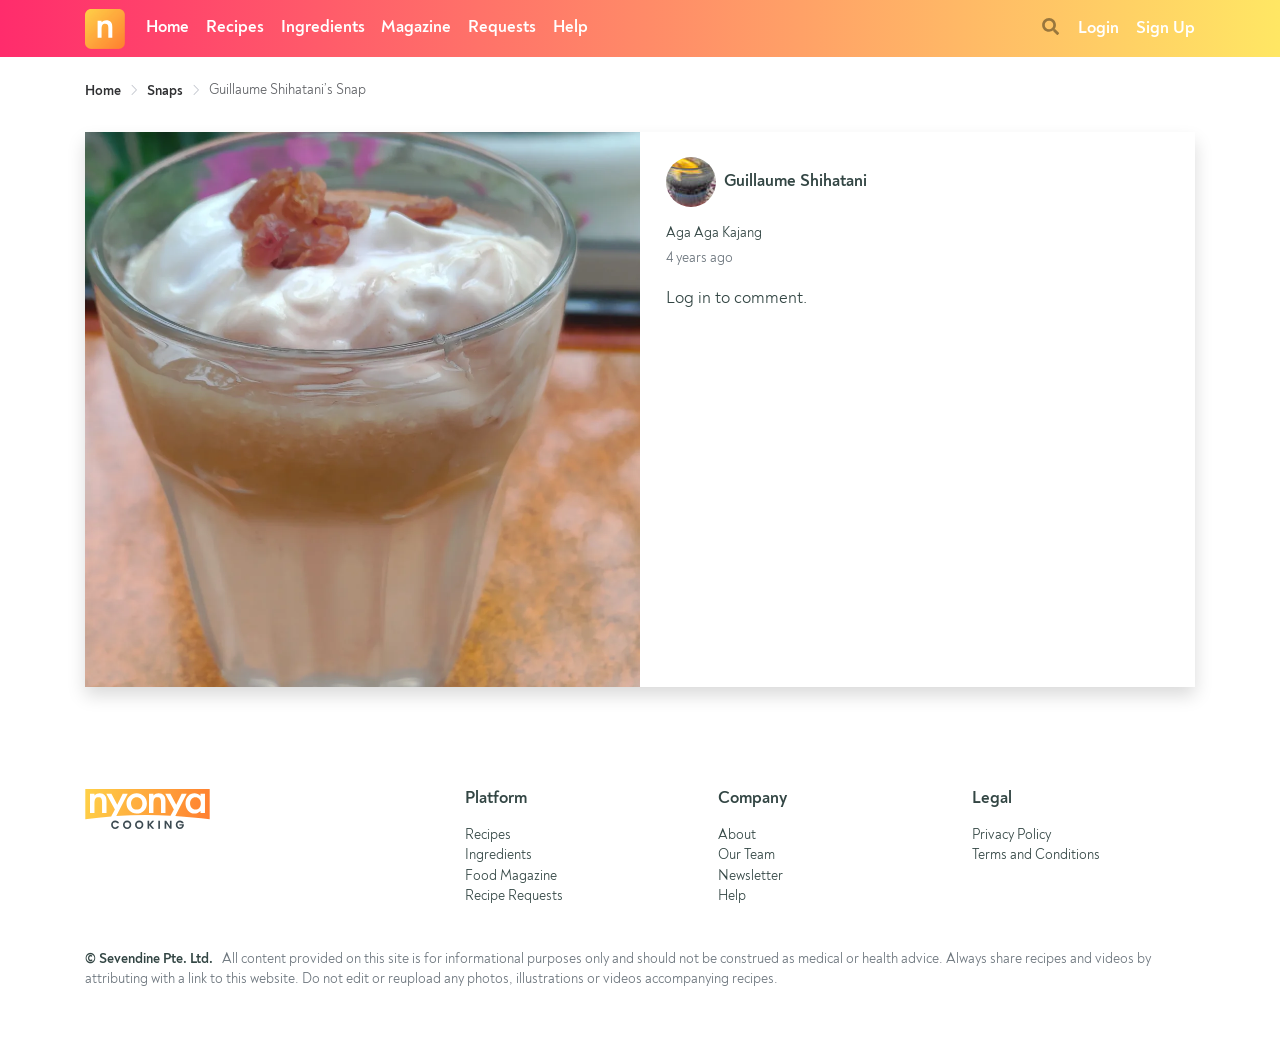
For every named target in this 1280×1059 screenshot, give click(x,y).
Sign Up (1165, 28)
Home (167, 27)
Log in (688, 298)
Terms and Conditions (1036, 855)
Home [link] (103, 91)
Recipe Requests (514, 896)
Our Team (746, 855)
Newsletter (750, 876)
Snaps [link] (165, 91)
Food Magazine (511, 876)
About (737, 835)
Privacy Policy (1011, 835)
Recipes (235, 27)
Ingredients (323, 27)
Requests (502, 27)
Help (570, 27)
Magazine (416, 27)
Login (1098, 28)
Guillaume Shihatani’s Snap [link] (287, 90)
